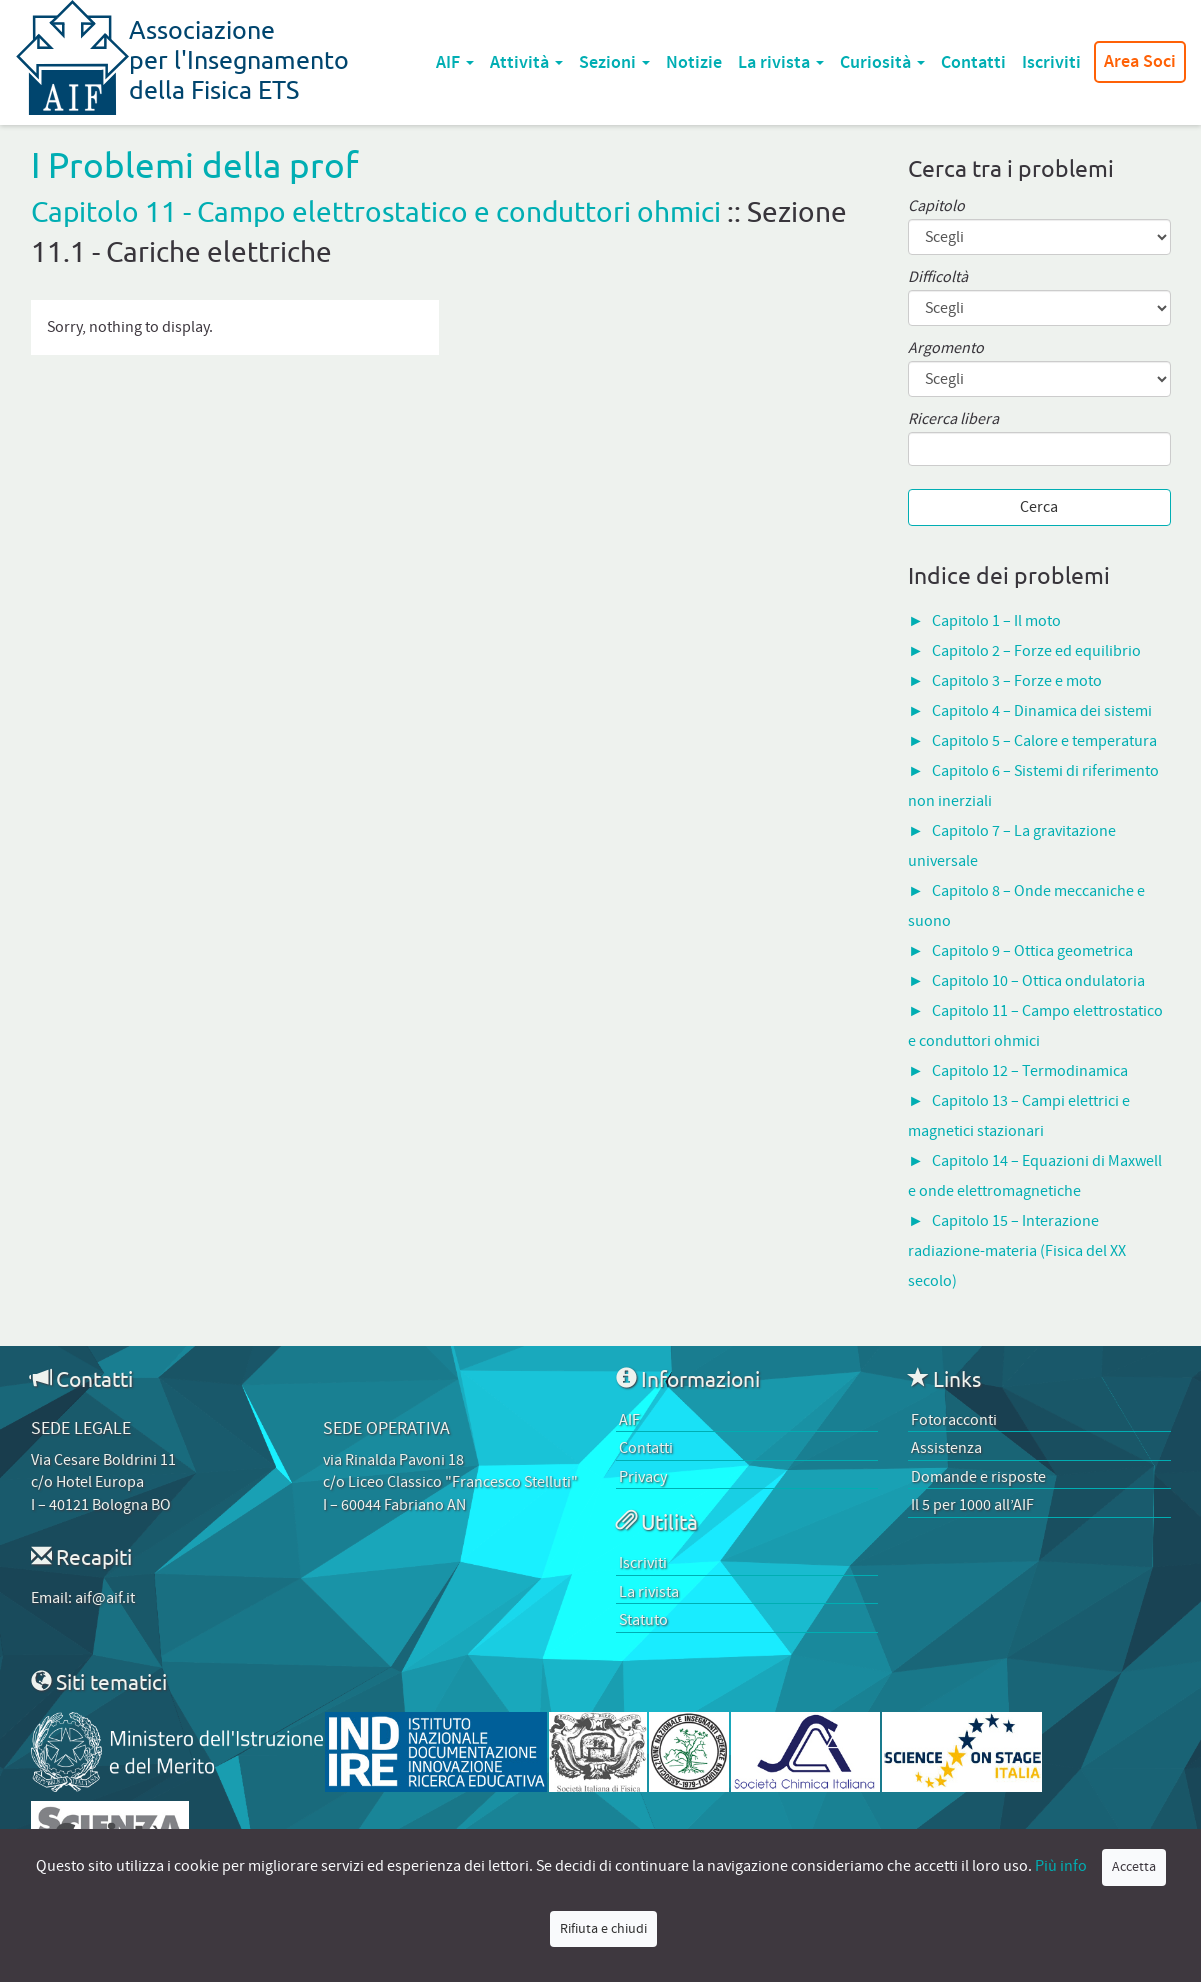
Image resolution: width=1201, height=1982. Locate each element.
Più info (1061, 1866)
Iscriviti (1051, 62)
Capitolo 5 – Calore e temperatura (1044, 741)
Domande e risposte (978, 1477)
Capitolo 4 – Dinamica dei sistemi (1042, 711)
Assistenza (946, 1448)
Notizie (694, 62)
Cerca (1039, 507)
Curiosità (882, 62)
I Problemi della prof (195, 164)
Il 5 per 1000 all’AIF (972, 1505)
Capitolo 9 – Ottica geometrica (1032, 951)
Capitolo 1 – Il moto (996, 621)
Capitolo (936, 206)
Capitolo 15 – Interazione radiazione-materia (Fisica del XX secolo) (1017, 1251)
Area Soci (1140, 62)
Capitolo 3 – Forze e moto (1017, 681)
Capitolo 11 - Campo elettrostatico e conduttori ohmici (376, 211)
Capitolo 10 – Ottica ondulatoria (1038, 981)
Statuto (643, 1620)
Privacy (643, 1477)
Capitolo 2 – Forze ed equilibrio (1036, 651)
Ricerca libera (953, 419)
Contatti (973, 62)
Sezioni (614, 62)
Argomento (946, 348)
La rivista (781, 62)
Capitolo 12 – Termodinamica (1030, 1071)
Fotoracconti (954, 1420)
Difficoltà (938, 277)
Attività (526, 62)
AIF (455, 62)
